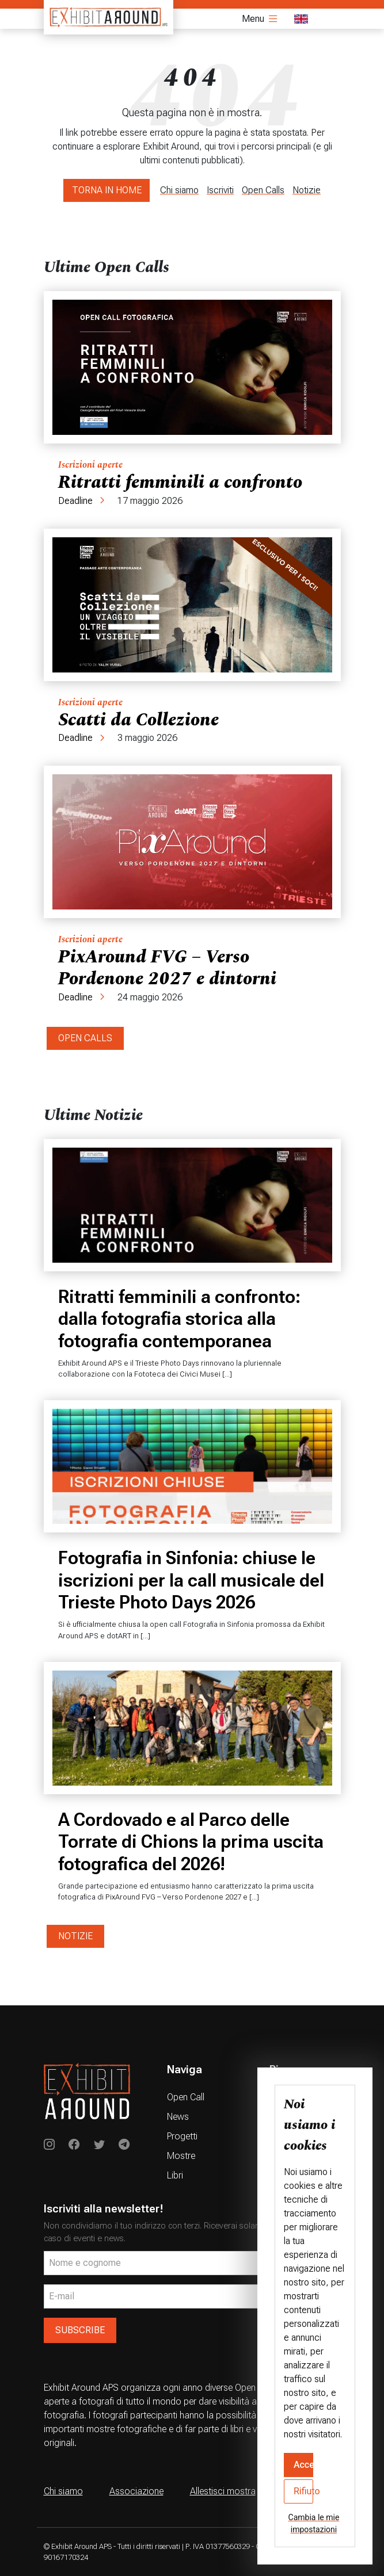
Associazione (136, 2491)
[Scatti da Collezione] (192, 604)
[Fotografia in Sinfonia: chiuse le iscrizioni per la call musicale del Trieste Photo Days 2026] (192, 1466)
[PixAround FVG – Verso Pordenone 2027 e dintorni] (192, 841)
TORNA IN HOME (107, 190)
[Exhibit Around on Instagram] (49, 2145)
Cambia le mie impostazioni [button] (314, 2523)
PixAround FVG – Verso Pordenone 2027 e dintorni (167, 968)
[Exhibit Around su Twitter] (99, 2145)
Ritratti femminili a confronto (180, 482)
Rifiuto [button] (303, 2491)
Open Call (185, 2097)
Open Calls (263, 190)
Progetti (182, 2136)
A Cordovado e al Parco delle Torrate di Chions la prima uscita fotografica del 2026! (191, 1842)
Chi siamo (179, 190)
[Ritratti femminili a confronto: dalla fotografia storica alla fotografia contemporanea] (192, 1205)
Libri (175, 2175)
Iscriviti (220, 190)
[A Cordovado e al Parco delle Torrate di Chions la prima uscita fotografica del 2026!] (192, 1728)
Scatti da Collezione (138, 720)
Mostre (181, 2155)
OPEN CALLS (85, 1038)
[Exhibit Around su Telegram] (124, 2145)
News (178, 2116)
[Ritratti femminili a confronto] (192, 367)
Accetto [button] (303, 2464)
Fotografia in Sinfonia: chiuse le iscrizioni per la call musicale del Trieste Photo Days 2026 (191, 1580)
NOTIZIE (75, 1936)
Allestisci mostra (223, 2491)
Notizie (306, 190)
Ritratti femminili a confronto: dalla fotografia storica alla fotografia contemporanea (179, 1319)
